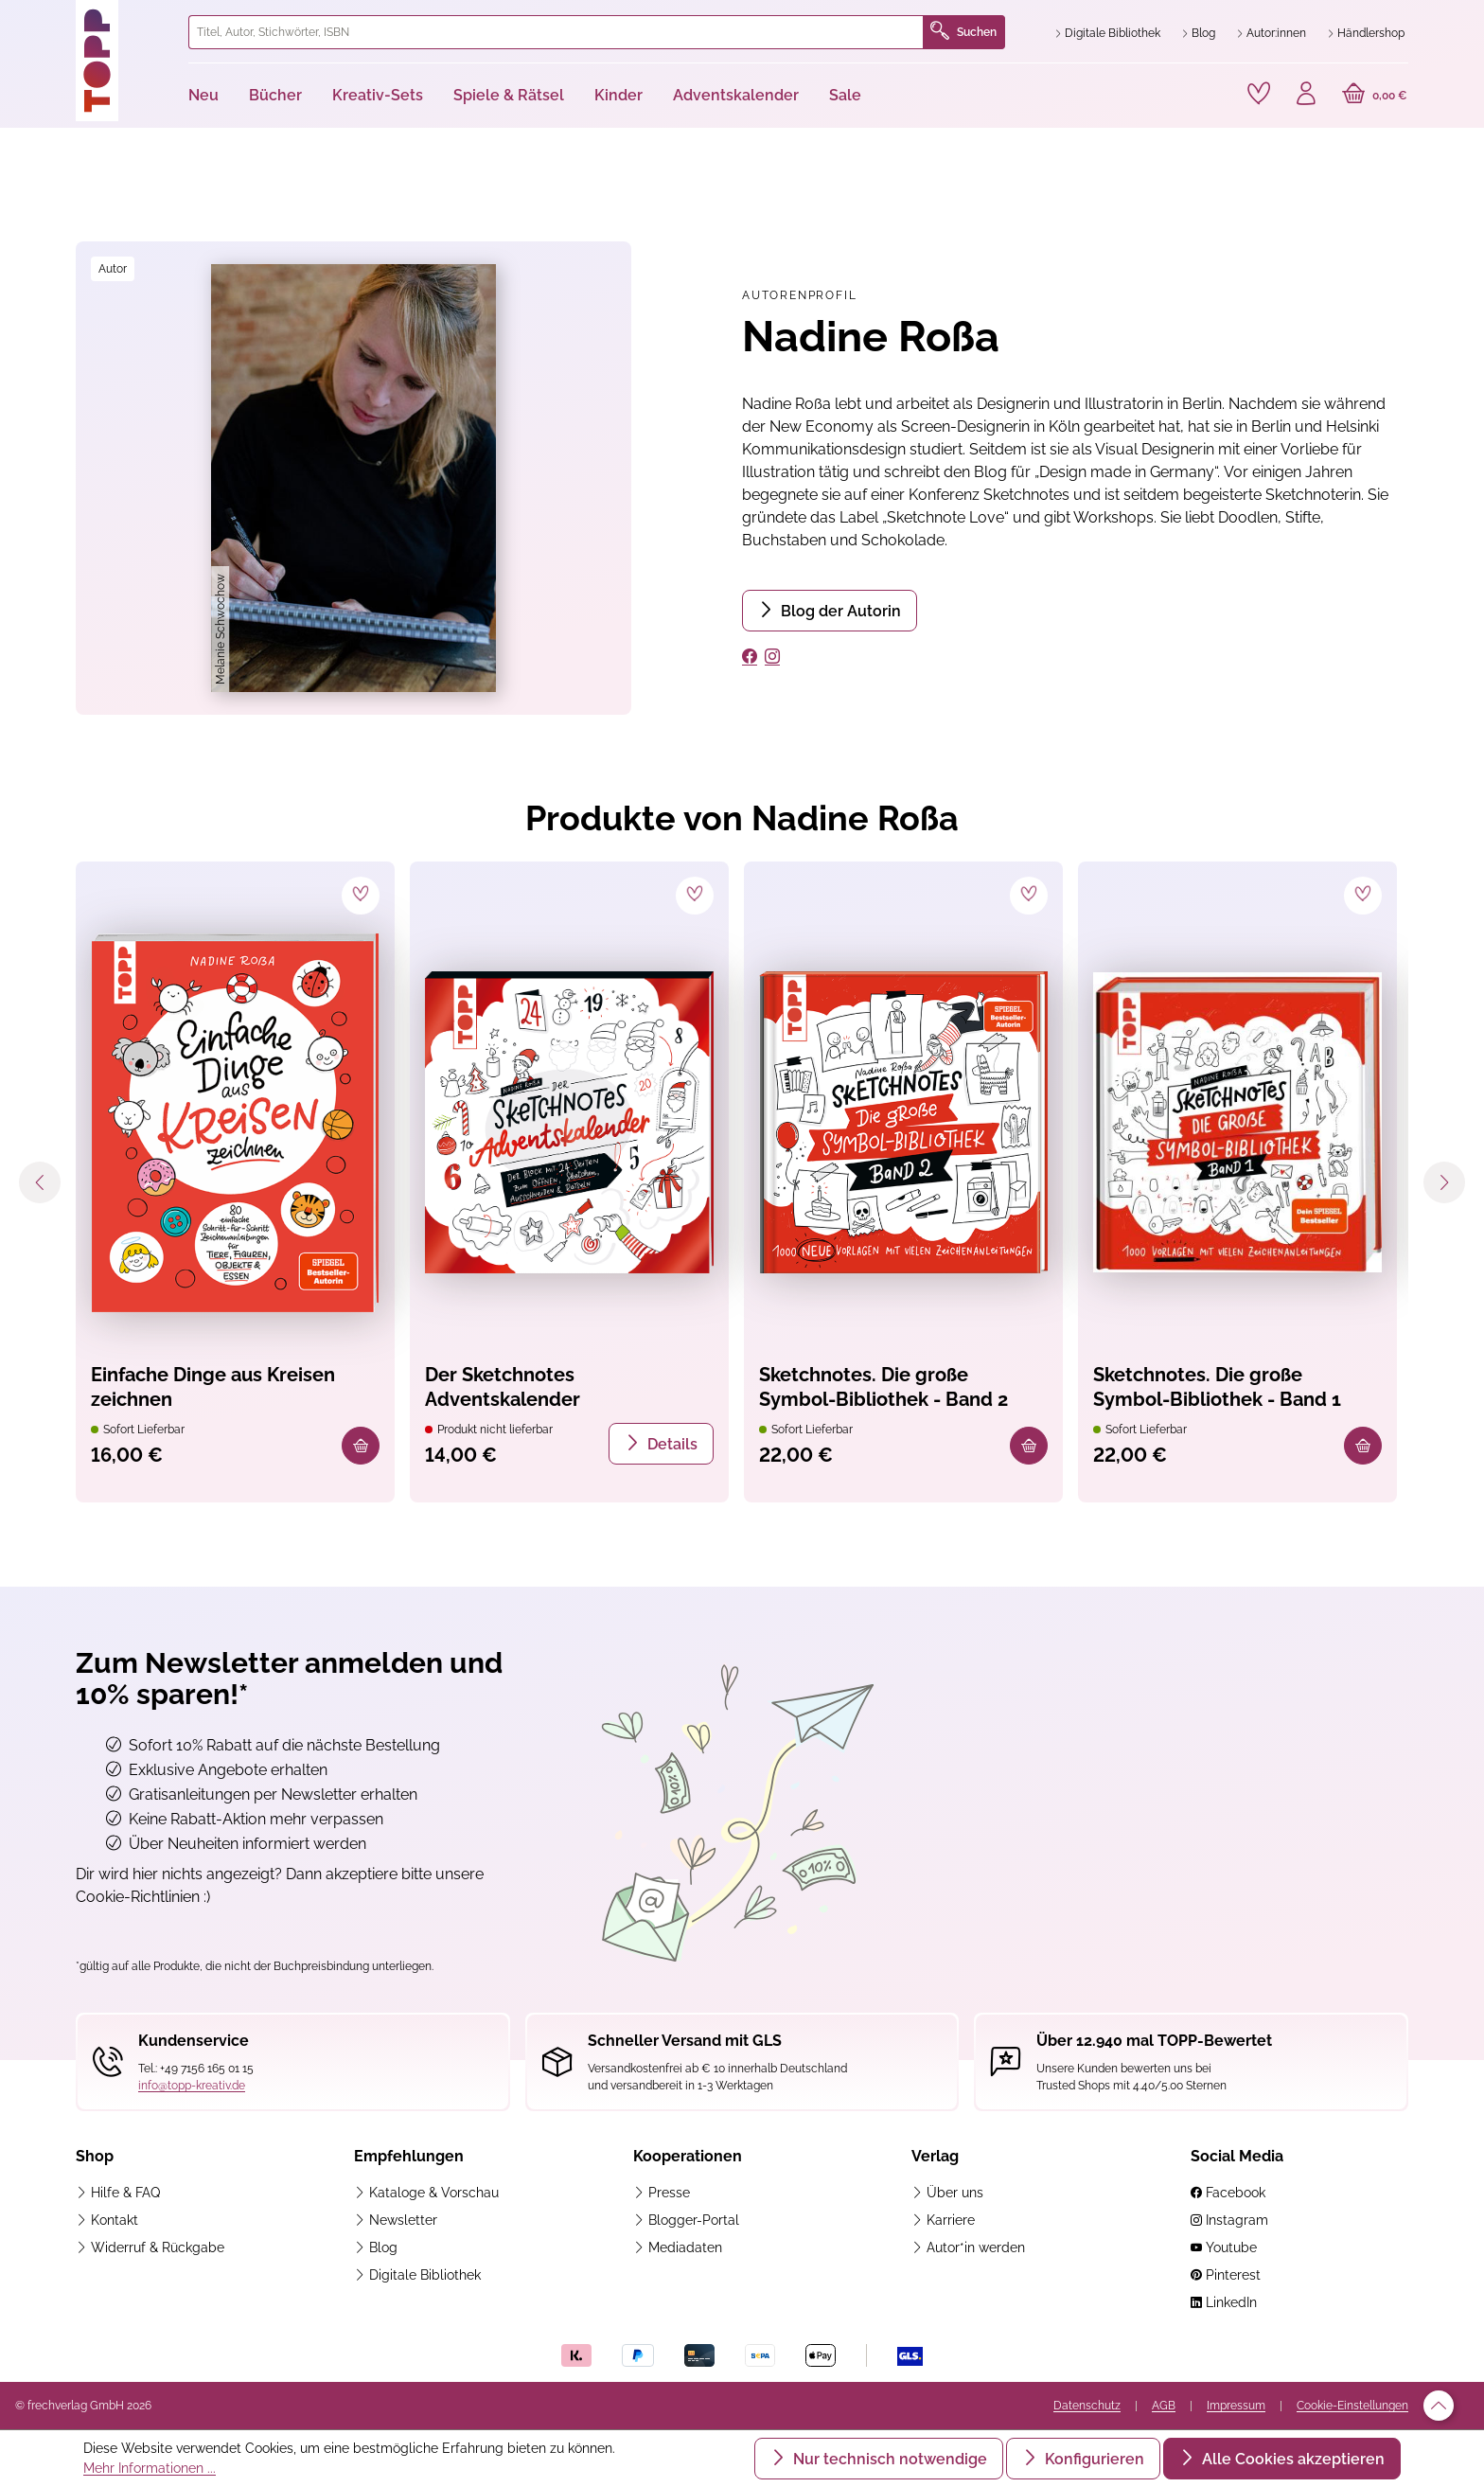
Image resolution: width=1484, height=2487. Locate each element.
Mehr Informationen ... (149, 2468)
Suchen (963, 32)
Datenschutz (1087, 2405)
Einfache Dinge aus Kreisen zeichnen (213, 1387)
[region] (353, 478)
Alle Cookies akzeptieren (1291, 2459)
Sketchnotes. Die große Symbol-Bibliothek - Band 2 (883, 1387)
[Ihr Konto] (1306, 96)
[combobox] (556, 32)
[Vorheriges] (40, 1182)
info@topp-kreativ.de (191, 2085)
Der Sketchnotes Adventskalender (502, 1387)
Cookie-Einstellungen (1352, 2405)
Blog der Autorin (839, 611)
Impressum (1236, 2405)
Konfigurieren (1092, 2459)
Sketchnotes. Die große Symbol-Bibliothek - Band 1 (1217, 1387)
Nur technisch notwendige (888, 2459)
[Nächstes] (1444, 1182)
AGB (1163, 2405)
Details (671, 1444)
